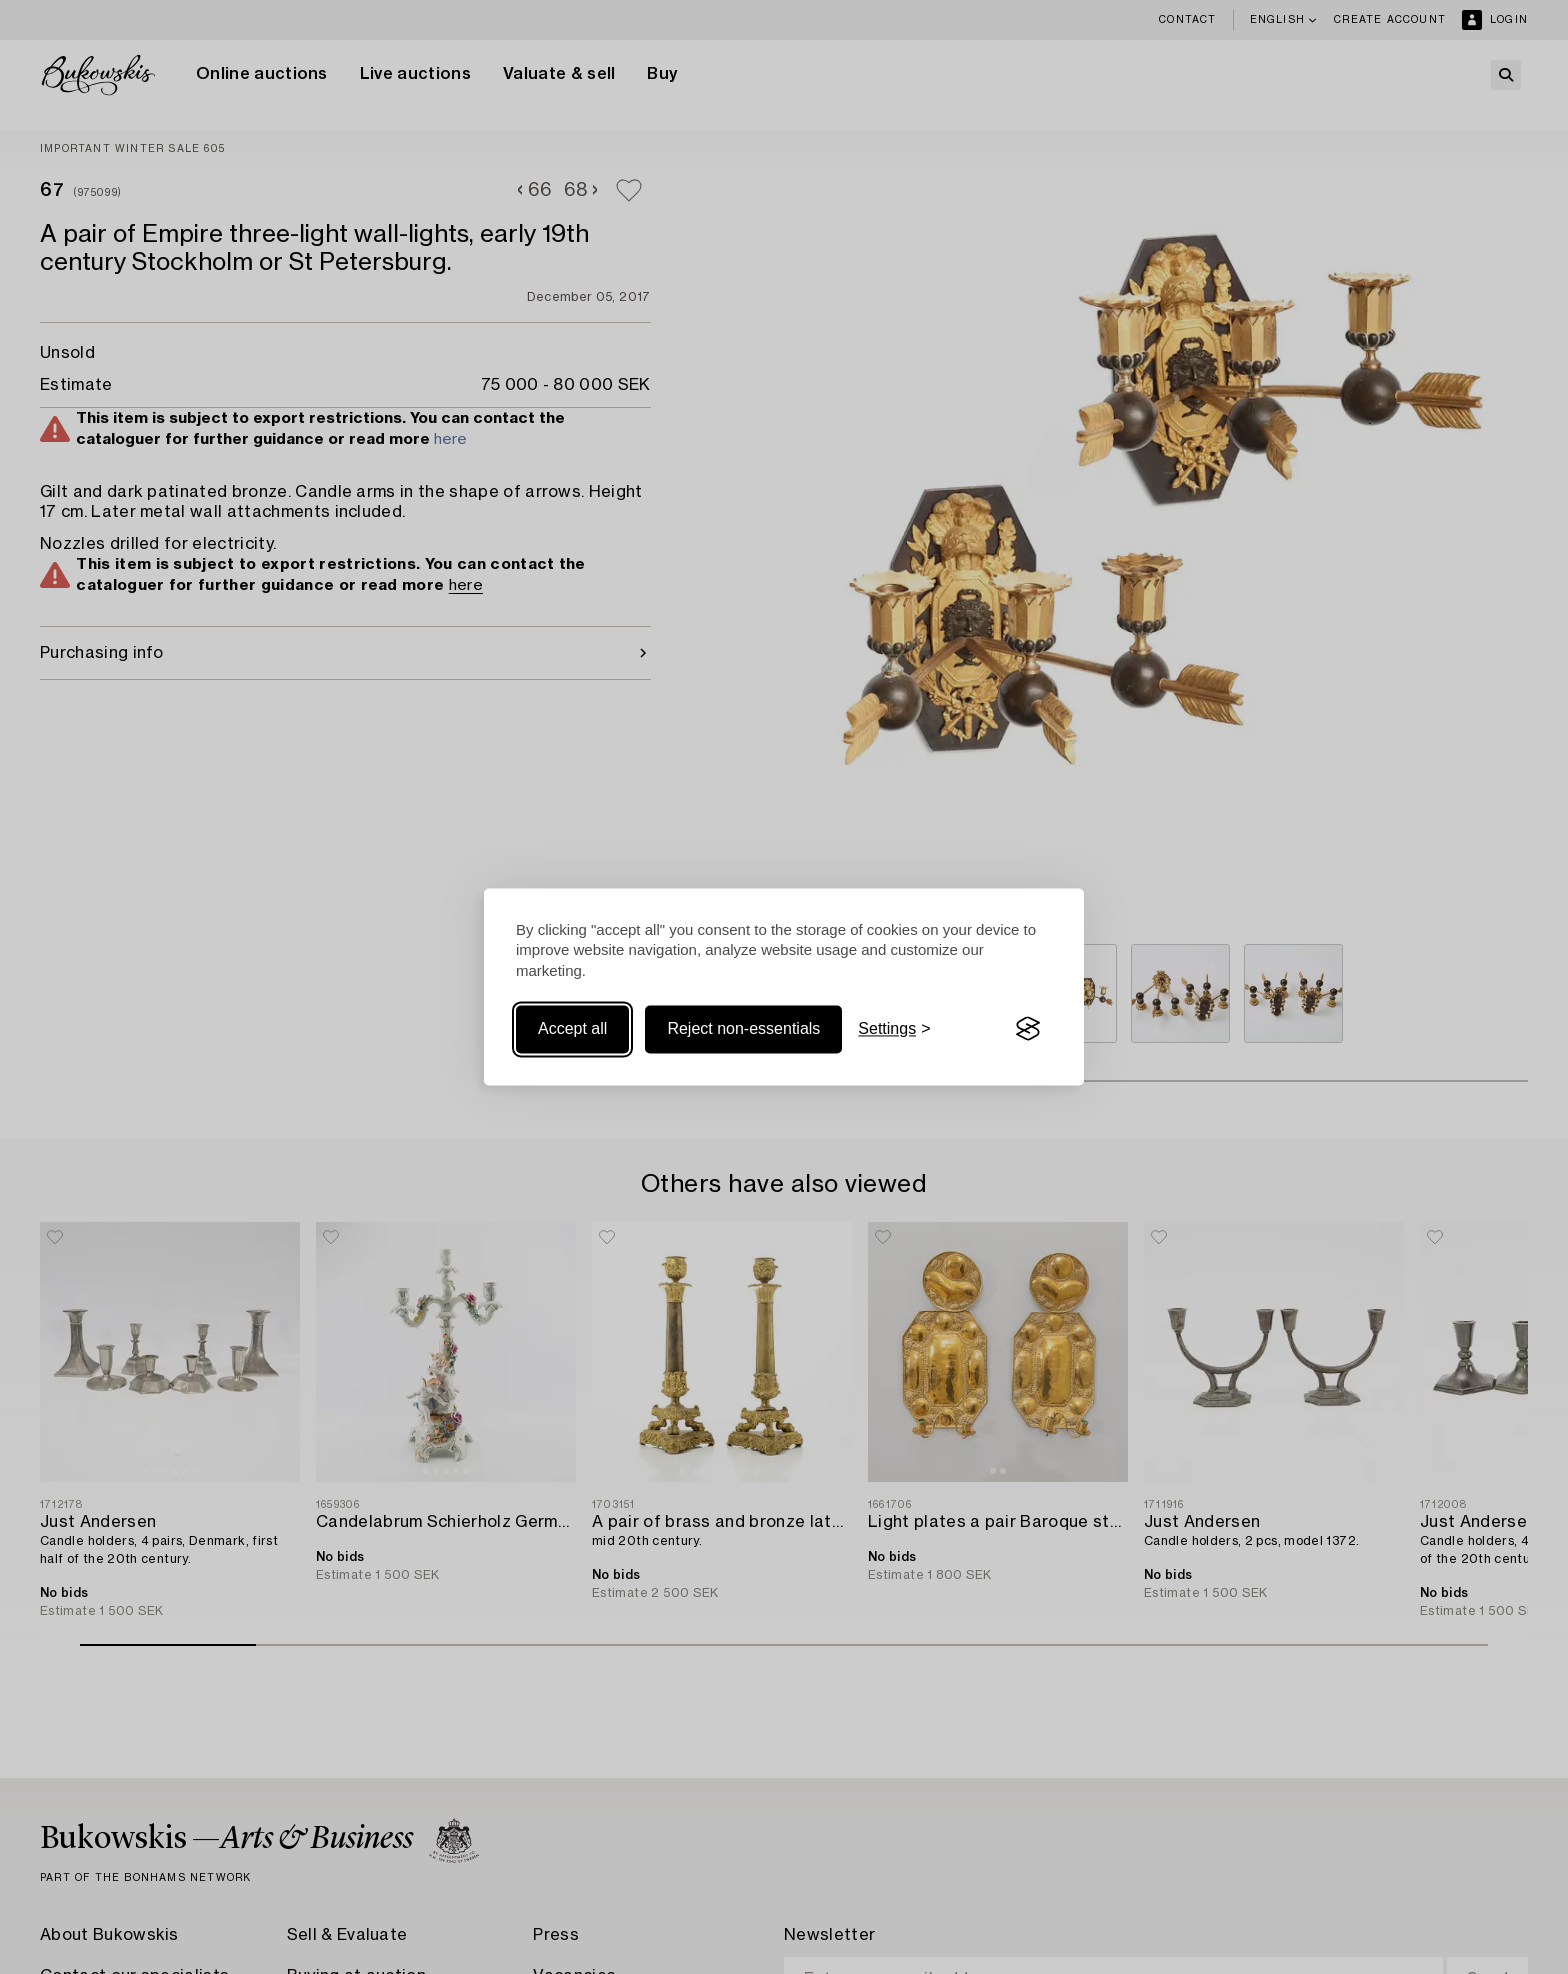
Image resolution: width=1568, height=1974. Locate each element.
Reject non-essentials (743, 1028)
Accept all (572, 1028)
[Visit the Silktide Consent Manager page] (1028, 1029)
